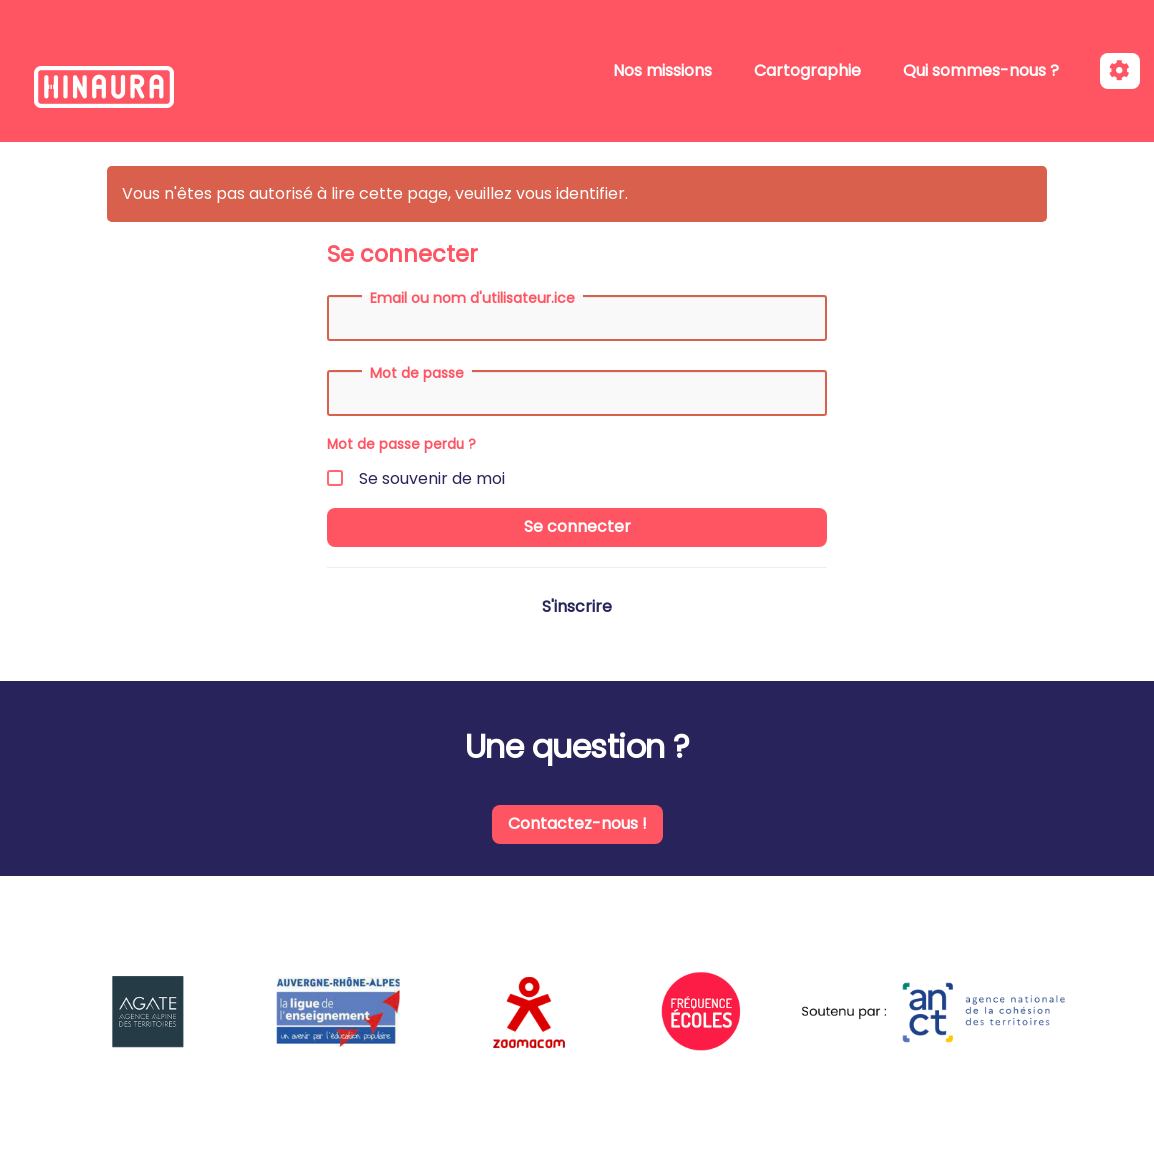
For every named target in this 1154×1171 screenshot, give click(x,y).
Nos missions (662, 70)
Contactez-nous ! (577, 823)
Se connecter (577, 526)
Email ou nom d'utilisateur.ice (472, 298)
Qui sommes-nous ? (981, 70)
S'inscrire (577, 606)
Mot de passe (417, 373)
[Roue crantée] (1120, 71)
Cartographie (807, 70)
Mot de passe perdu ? (401, 444)
